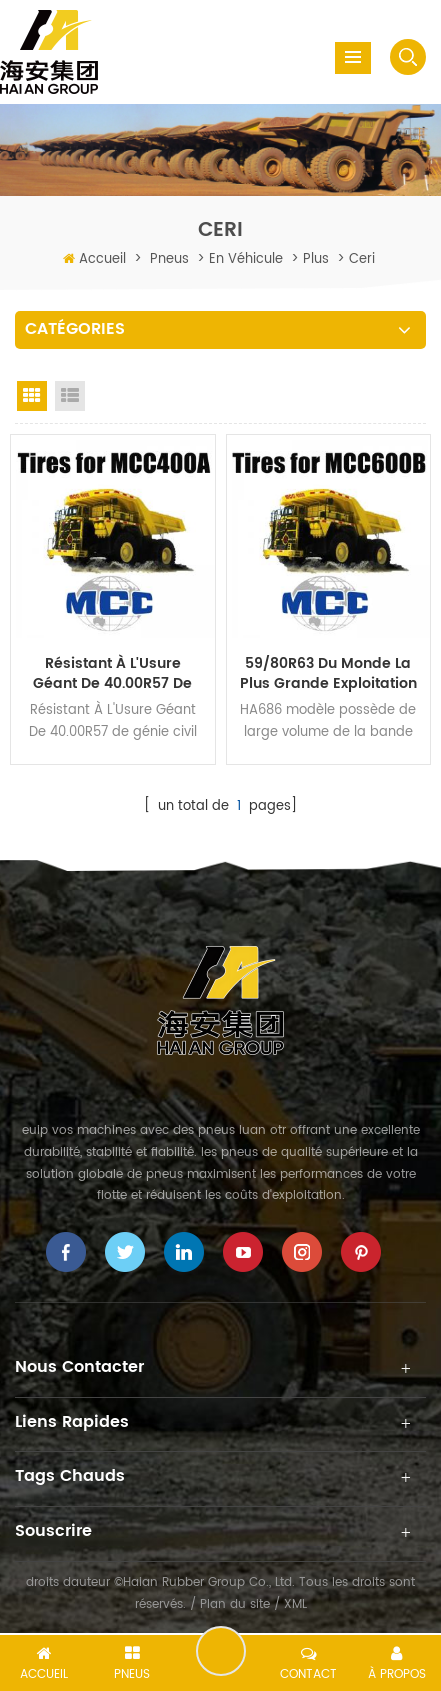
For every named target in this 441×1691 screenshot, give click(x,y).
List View (70, 396)
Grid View (32, 396)
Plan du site (235, 1604)
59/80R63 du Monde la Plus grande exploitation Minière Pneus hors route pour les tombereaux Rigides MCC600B (328, 674)
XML (295, 1604)
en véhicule (246, 259)
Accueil (102, 259)
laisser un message (221, 1651)
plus (316, 259)
